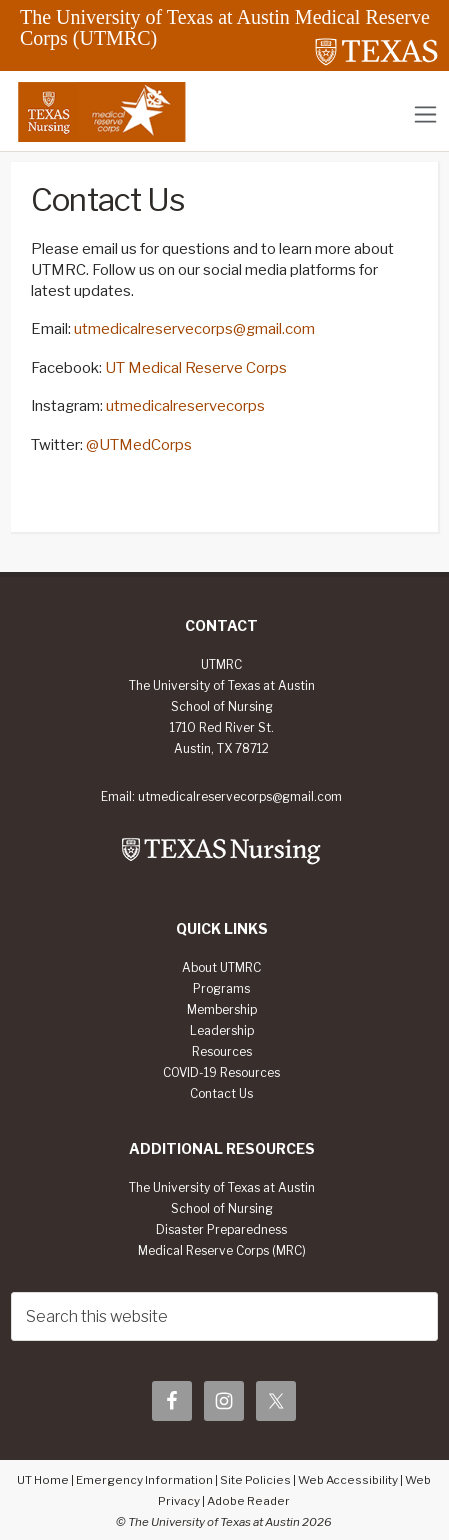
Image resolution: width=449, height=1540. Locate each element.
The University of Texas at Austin (222, 1188)
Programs (221, 989)
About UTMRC (221, 968)
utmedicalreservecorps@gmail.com (194, 329)
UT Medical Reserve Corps (196, 368)
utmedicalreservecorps (185, 406)
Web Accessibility (348, 1480)
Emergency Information (144, 1480)
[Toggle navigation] (425, 114)
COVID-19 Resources (221, 1073)
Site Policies (255, 1480)
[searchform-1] (224, 1316)
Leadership (222, 1031)
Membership (222, 1010)
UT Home (43, 1480)
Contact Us (221, 1094)
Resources (222, 1052)
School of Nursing (222, 1209)
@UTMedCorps (139, 445)
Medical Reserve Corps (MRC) (222, 1251)
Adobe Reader (248, 1501)
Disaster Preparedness (221, 1230)
